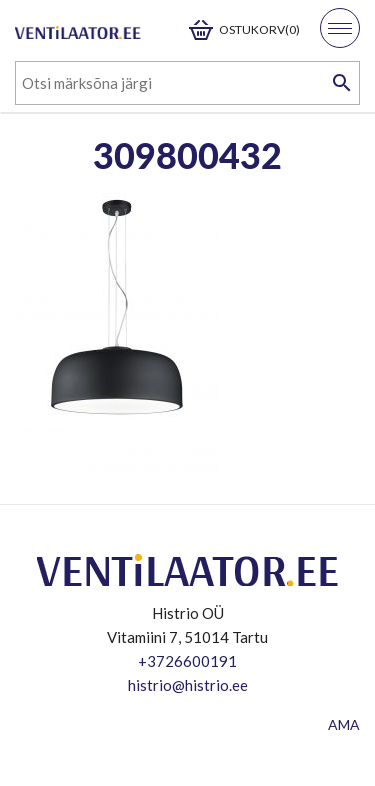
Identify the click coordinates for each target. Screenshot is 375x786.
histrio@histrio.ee (188, 685)
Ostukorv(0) (259, 29)
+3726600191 (187, 661)
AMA (344, 724)
